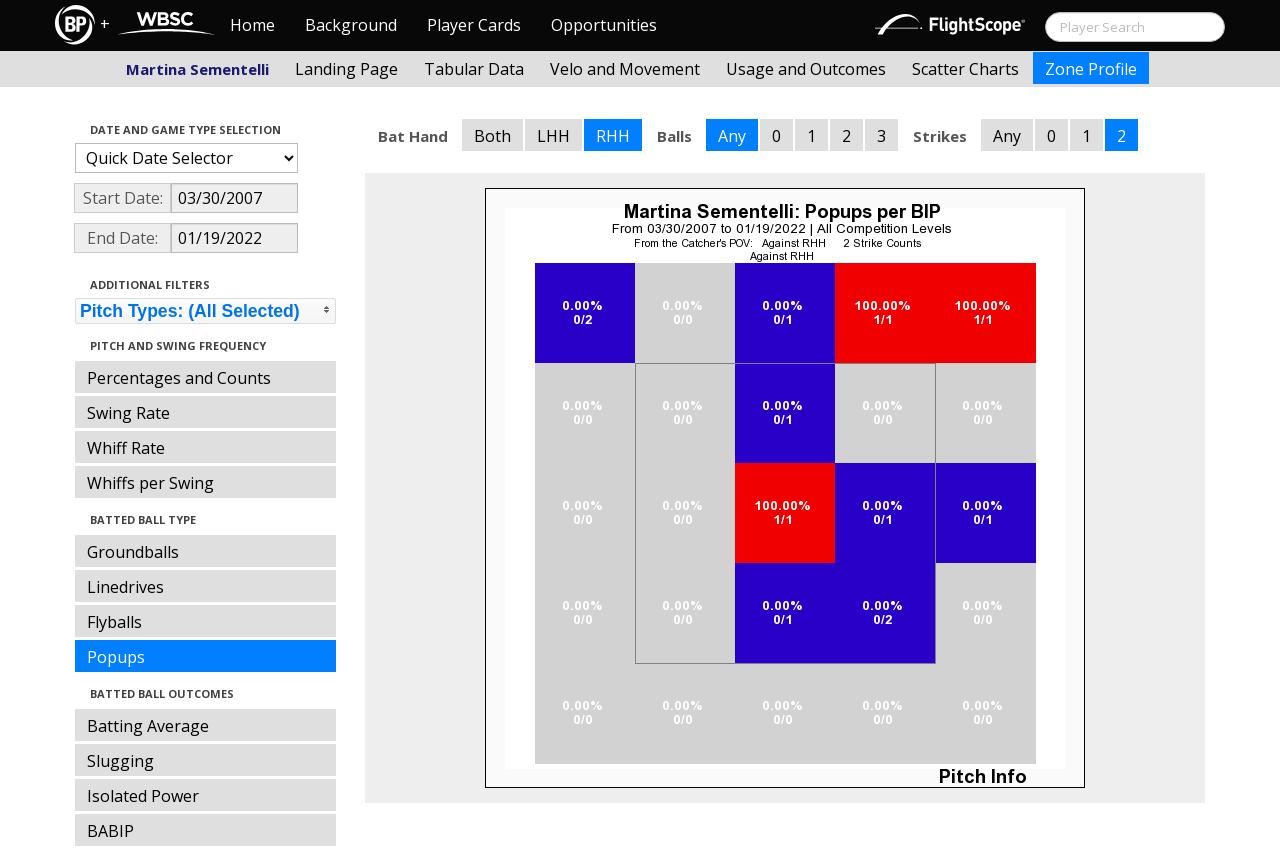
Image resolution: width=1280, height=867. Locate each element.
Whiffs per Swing (150, 483)
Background (351, 25)
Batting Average (148, 726)
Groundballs (133, 552)
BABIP (110, 831)
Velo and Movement (625, 69)
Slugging (120, 761)
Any (732, 136)
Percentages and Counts (179, 378)
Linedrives (125, 587)
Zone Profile (1091, 69)
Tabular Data (474, 69)
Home (252, 25)
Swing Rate (128, 413)
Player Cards (474, 25)
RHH (613, 136)
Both (492, 136)
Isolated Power (143, 796)
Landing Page (346, 69)
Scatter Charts (965, 69)
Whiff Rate (126, 448)
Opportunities (604, 25)
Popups (116, 657)
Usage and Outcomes (806, 69)
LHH (553, 136)
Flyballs (114, 622)
